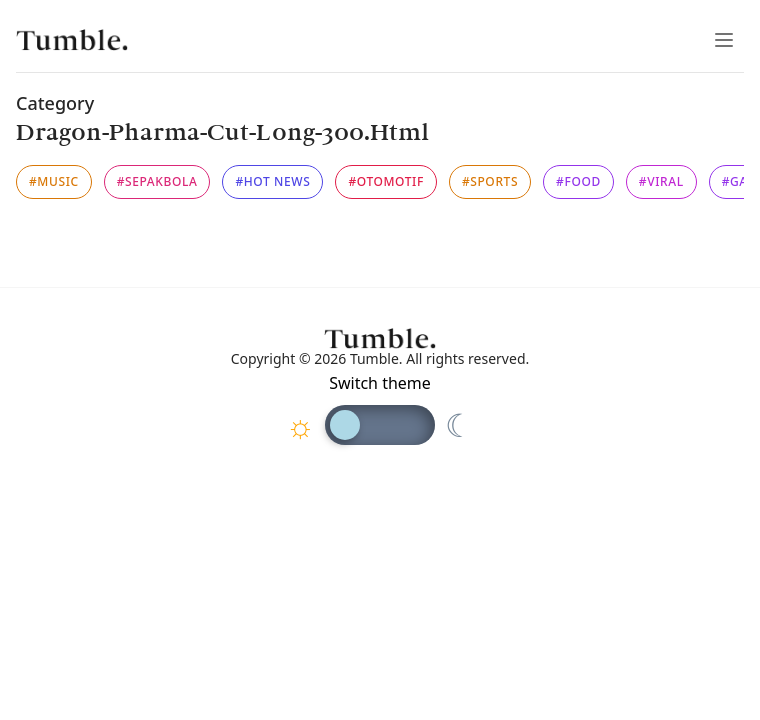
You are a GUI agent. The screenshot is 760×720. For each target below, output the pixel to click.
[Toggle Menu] (724, 40)
